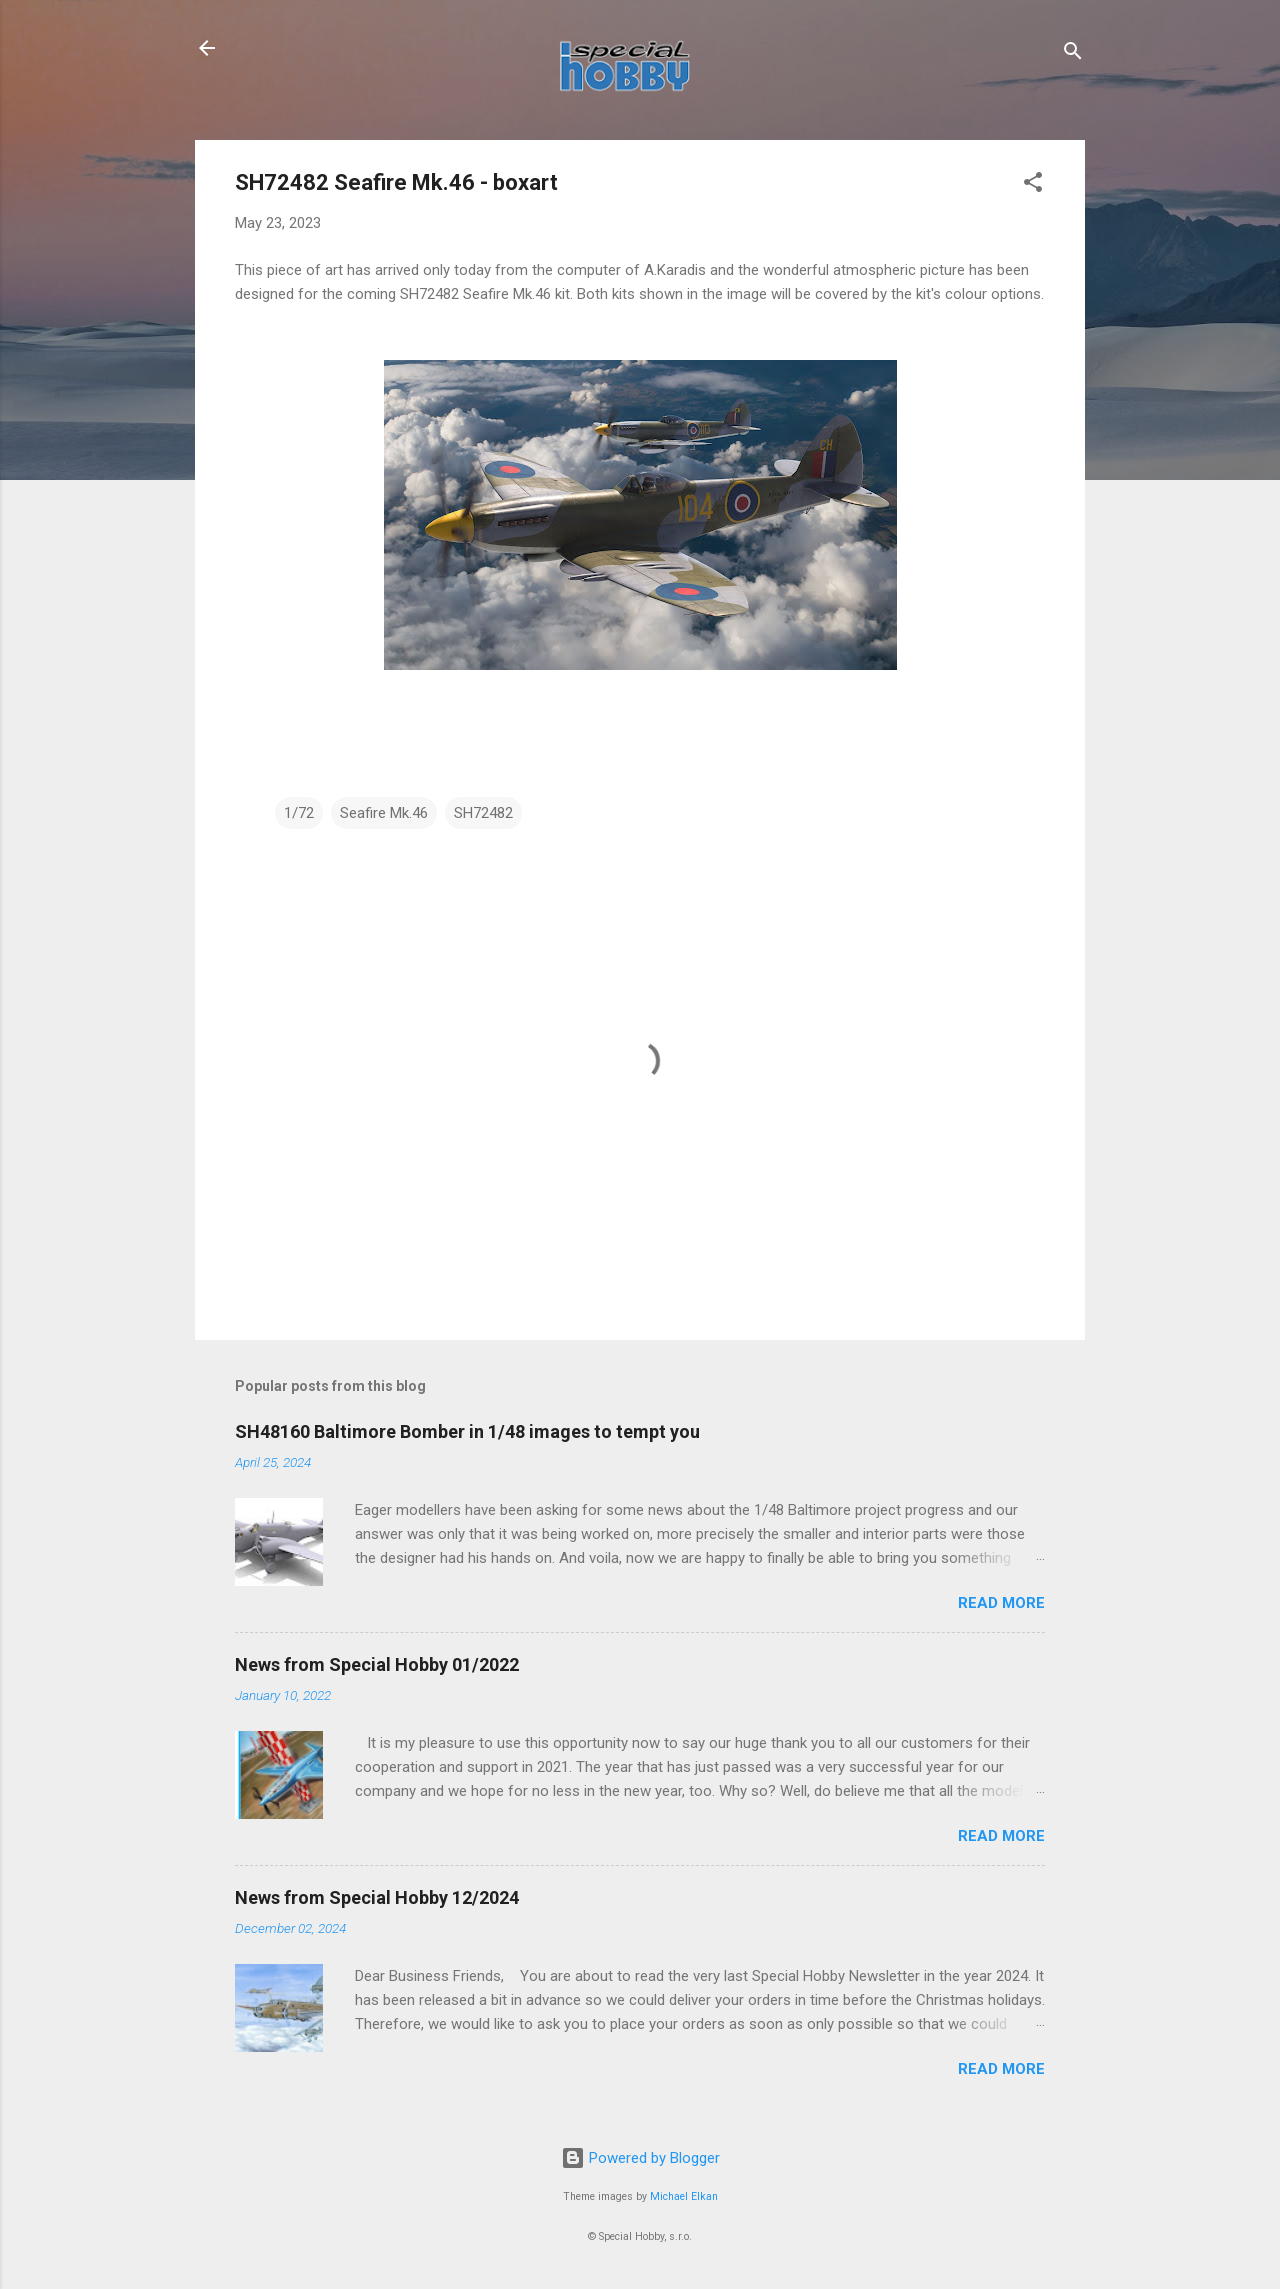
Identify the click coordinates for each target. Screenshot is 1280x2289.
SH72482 (483, 813)
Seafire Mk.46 (384, 813)
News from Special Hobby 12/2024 (377, 1897)
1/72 (299, 813)
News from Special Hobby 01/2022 (377, 1664)
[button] (1033, 185)
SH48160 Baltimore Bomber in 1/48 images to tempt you (467, 1431)
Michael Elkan (684, 2196)
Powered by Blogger (640, 2158)
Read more (1001, 1603)
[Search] (1073, 54)
